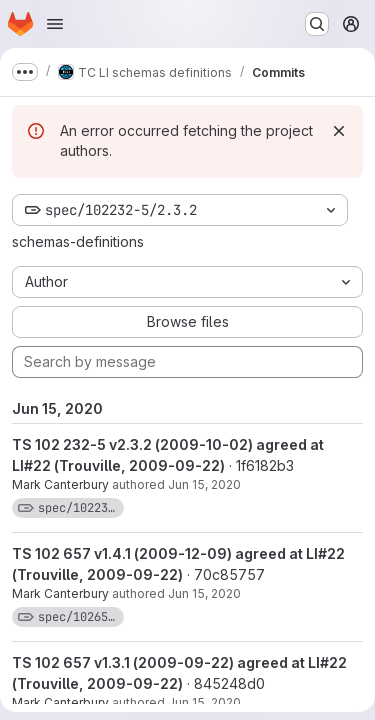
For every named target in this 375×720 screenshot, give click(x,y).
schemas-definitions (78, 241)
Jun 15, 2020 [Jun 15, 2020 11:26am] (204, 484)
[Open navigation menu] (55, 24)
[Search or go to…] (317, 24)
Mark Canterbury (60, 484)
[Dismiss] (339, 131)
